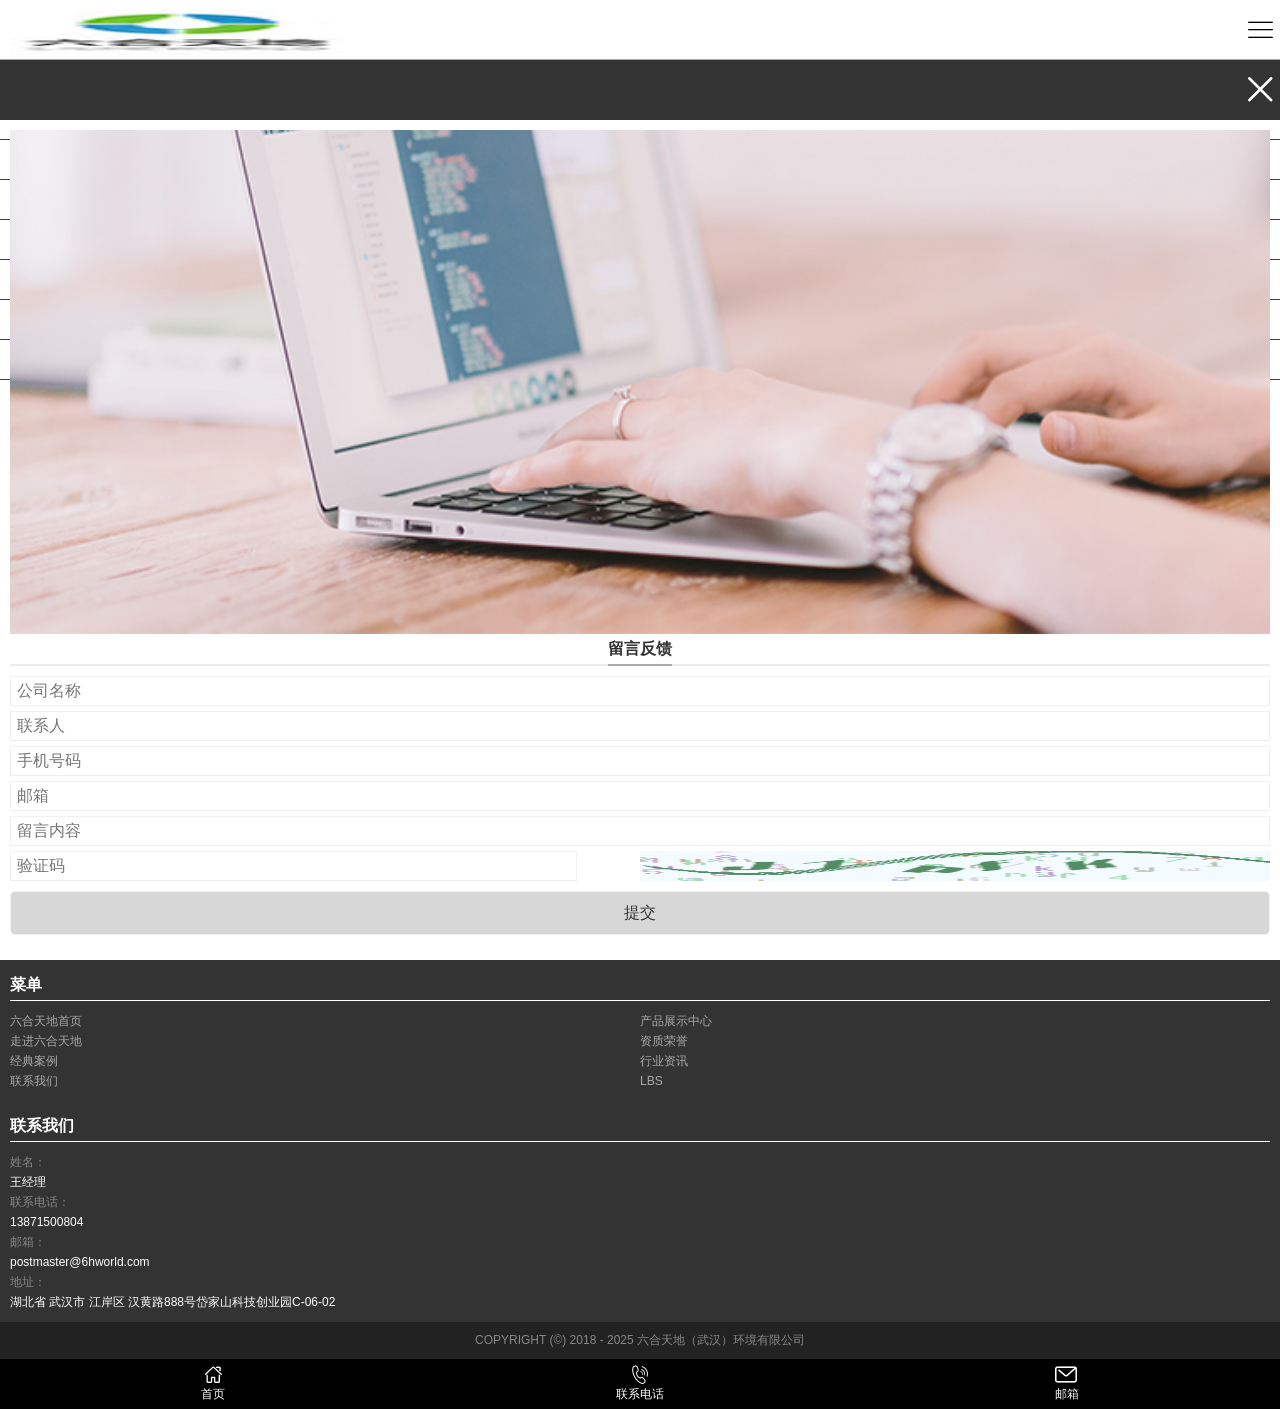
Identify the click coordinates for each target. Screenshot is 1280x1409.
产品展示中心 (78, 119)
